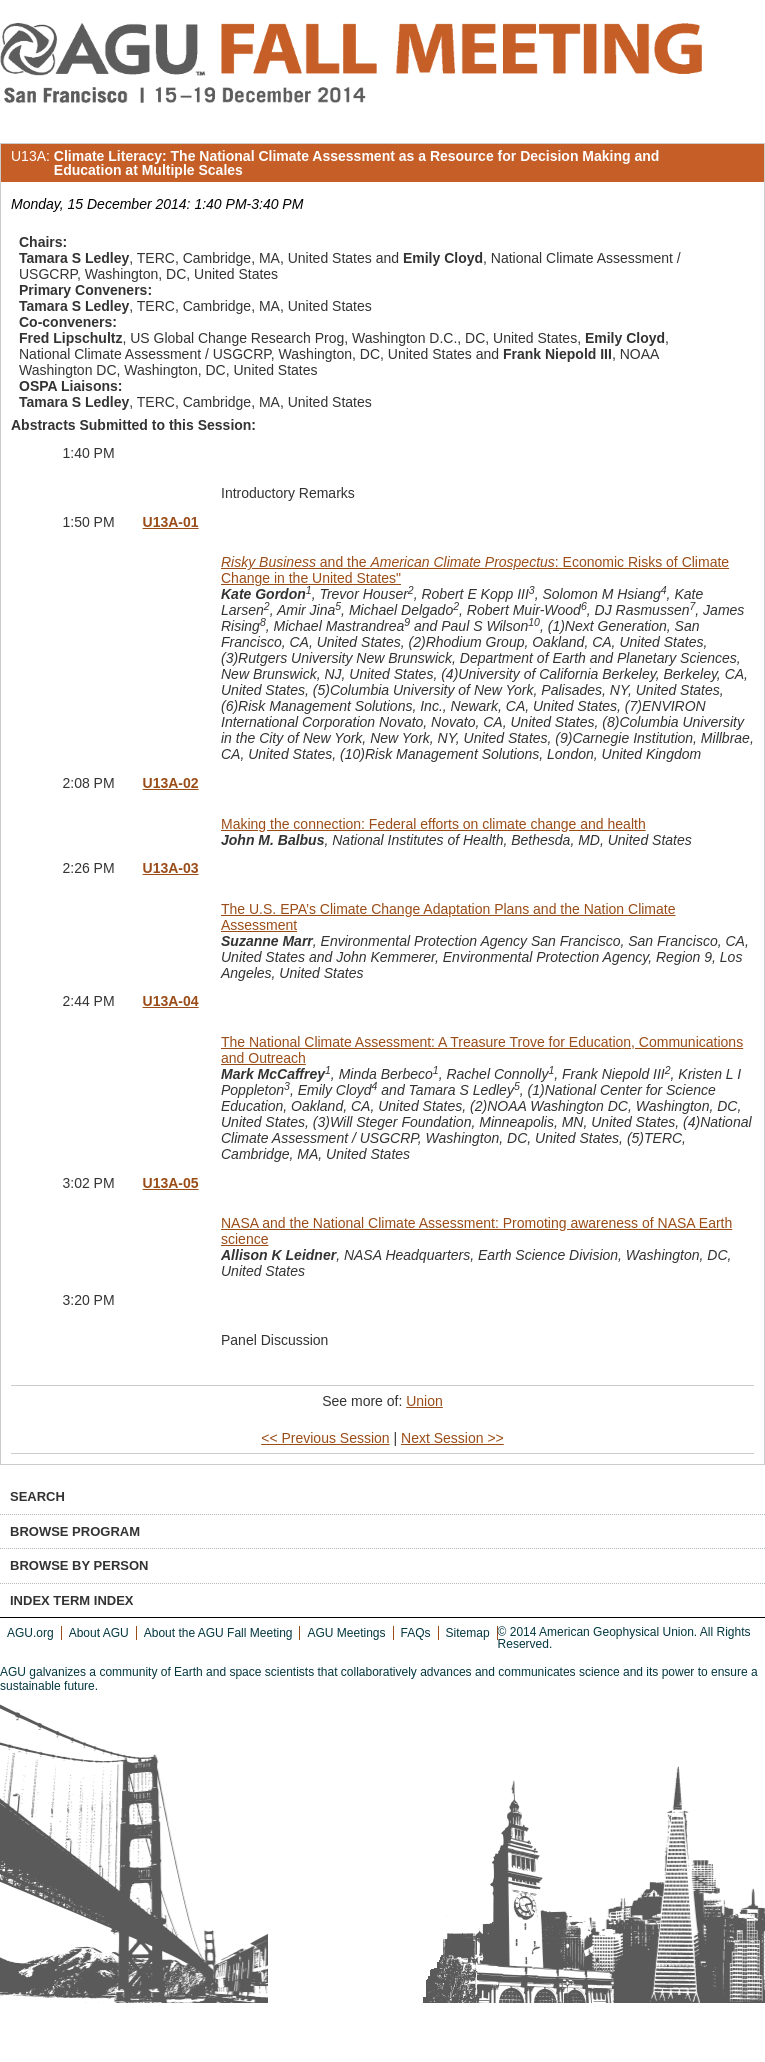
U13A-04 (171, 1001)
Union (424, 1401)
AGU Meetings (346, 1633)
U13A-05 (171, 1183)
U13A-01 (171, 522)
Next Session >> (452, 1438)
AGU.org (30, 1633)
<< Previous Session (325, 1438)
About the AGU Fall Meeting (218, 1633)
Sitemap (468, 1633)
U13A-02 (171, 783)
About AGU (99, 1633)
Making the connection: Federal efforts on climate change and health (433, 824)
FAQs (416, 1633)
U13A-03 (171, 868)
